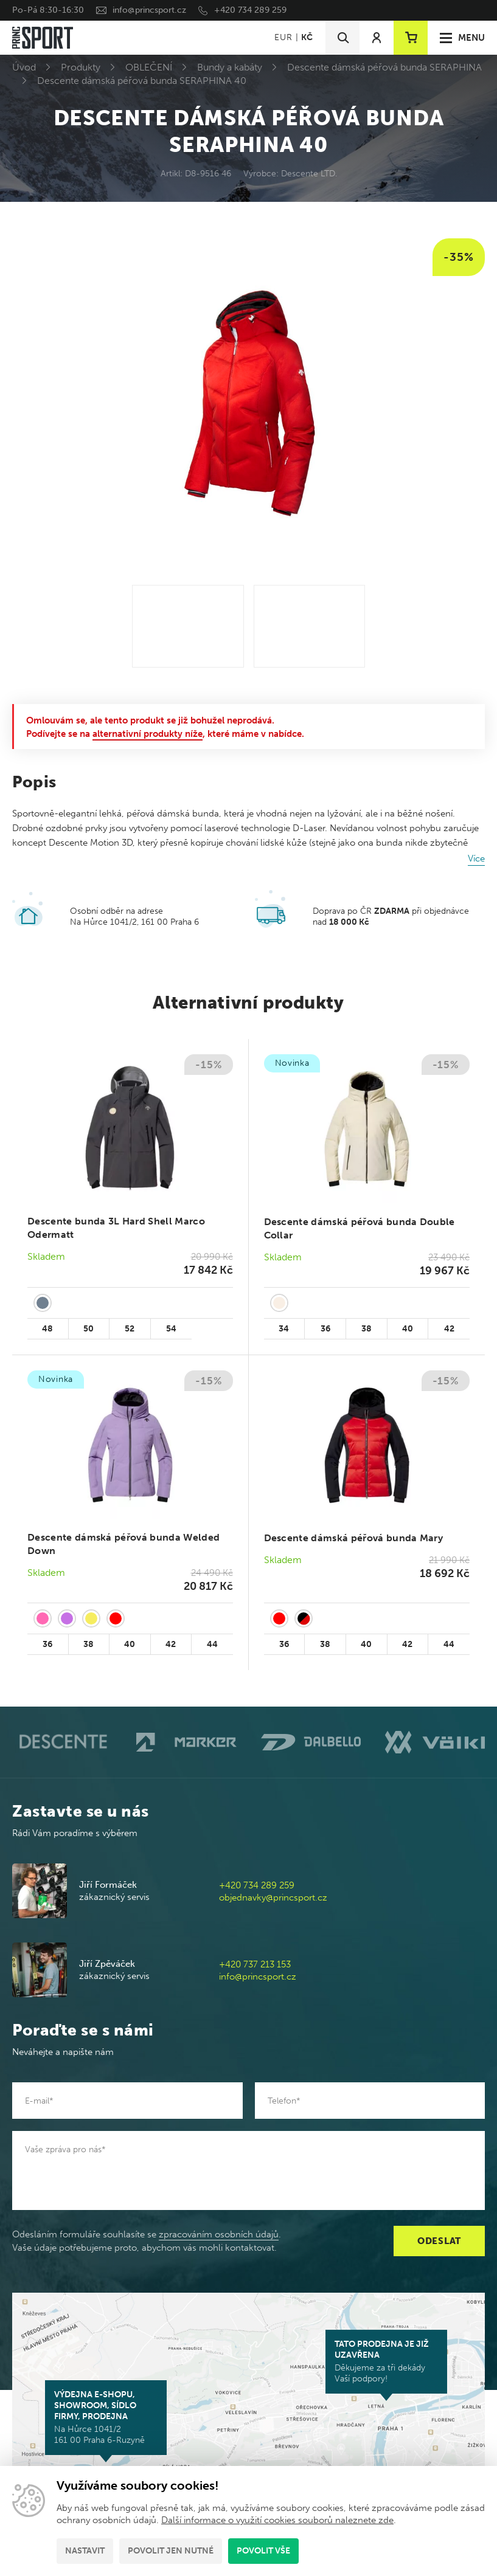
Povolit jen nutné (171, 2551)
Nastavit (85, 2551)
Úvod (24, 67)
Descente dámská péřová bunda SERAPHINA (384, 67)
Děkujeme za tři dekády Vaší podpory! (386, 2361)
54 (171, 1329)
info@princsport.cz (149, 10)
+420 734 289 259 (250, 10)
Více (476, 858)
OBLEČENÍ (148, 67)
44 (212, 1644)
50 (88, 1329)
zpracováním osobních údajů (219, 2234)
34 (284, 1329)
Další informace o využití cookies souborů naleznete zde (277, 2520)
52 (129, 1329)
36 (325, 1329)
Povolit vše (263, 2551)
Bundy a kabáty (229, 67)
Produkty (80, 67)
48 (47, 1329)
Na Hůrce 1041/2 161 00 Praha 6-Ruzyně (106, 2417)
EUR (283, 37)
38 (366, 1329)
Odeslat (439, 2241)
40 (407, 1329)
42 (449, 1329)
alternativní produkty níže (147, 733)
